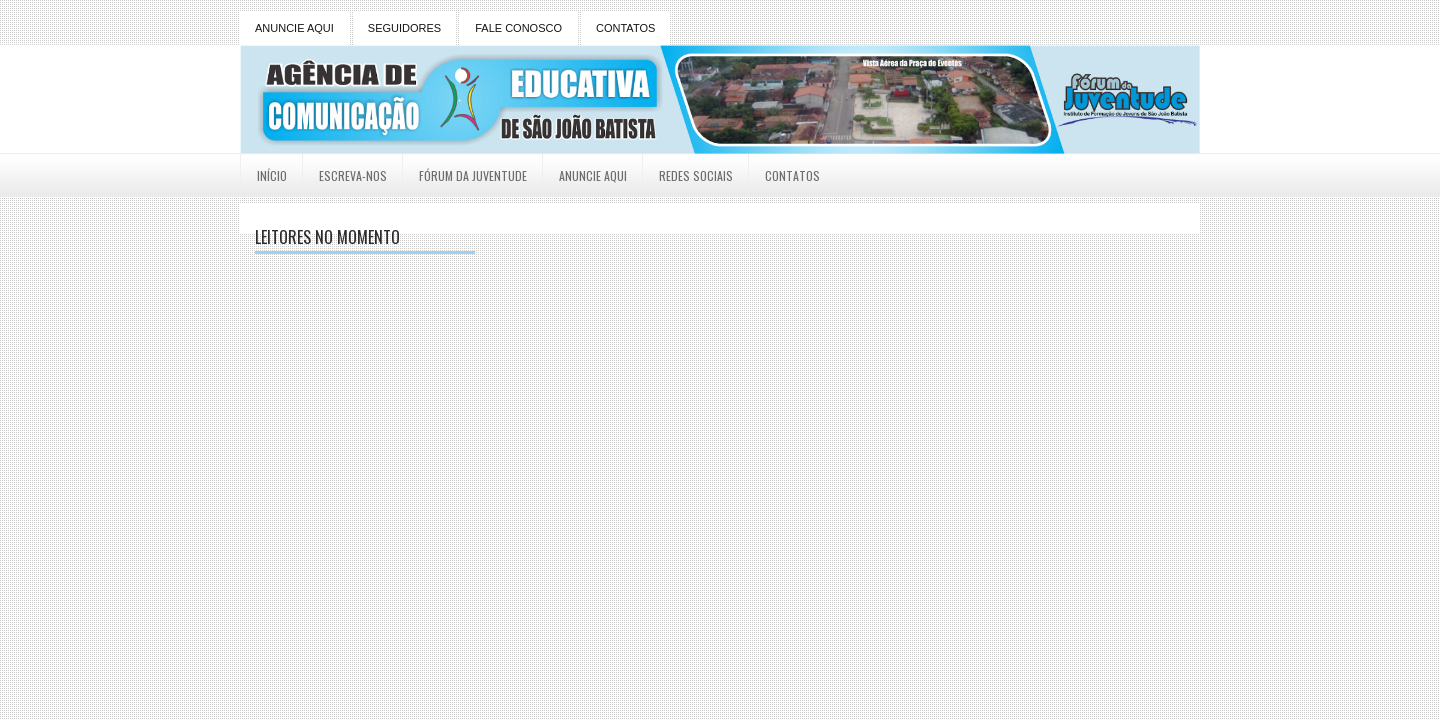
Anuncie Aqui (593, 175)
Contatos (792, 175)
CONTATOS (625, 28)
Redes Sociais (696, 175)
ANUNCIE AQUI (294, 28)
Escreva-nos (353, 175)
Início (272, 175)
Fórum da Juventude (473, 175)
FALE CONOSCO (518, 28)
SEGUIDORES (404, 28)
